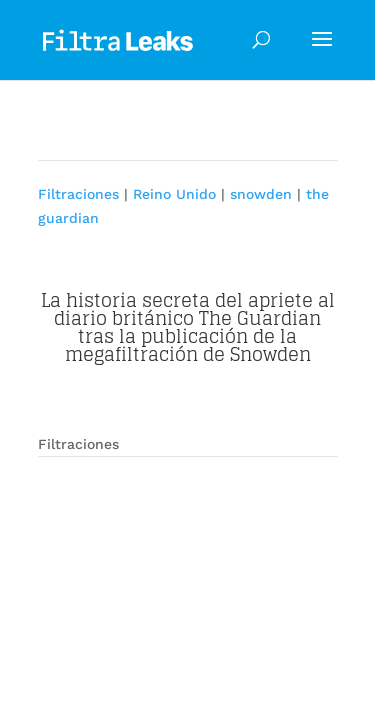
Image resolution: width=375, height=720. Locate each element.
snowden (261, 194)
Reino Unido (174, 194)
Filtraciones (78, 194)
